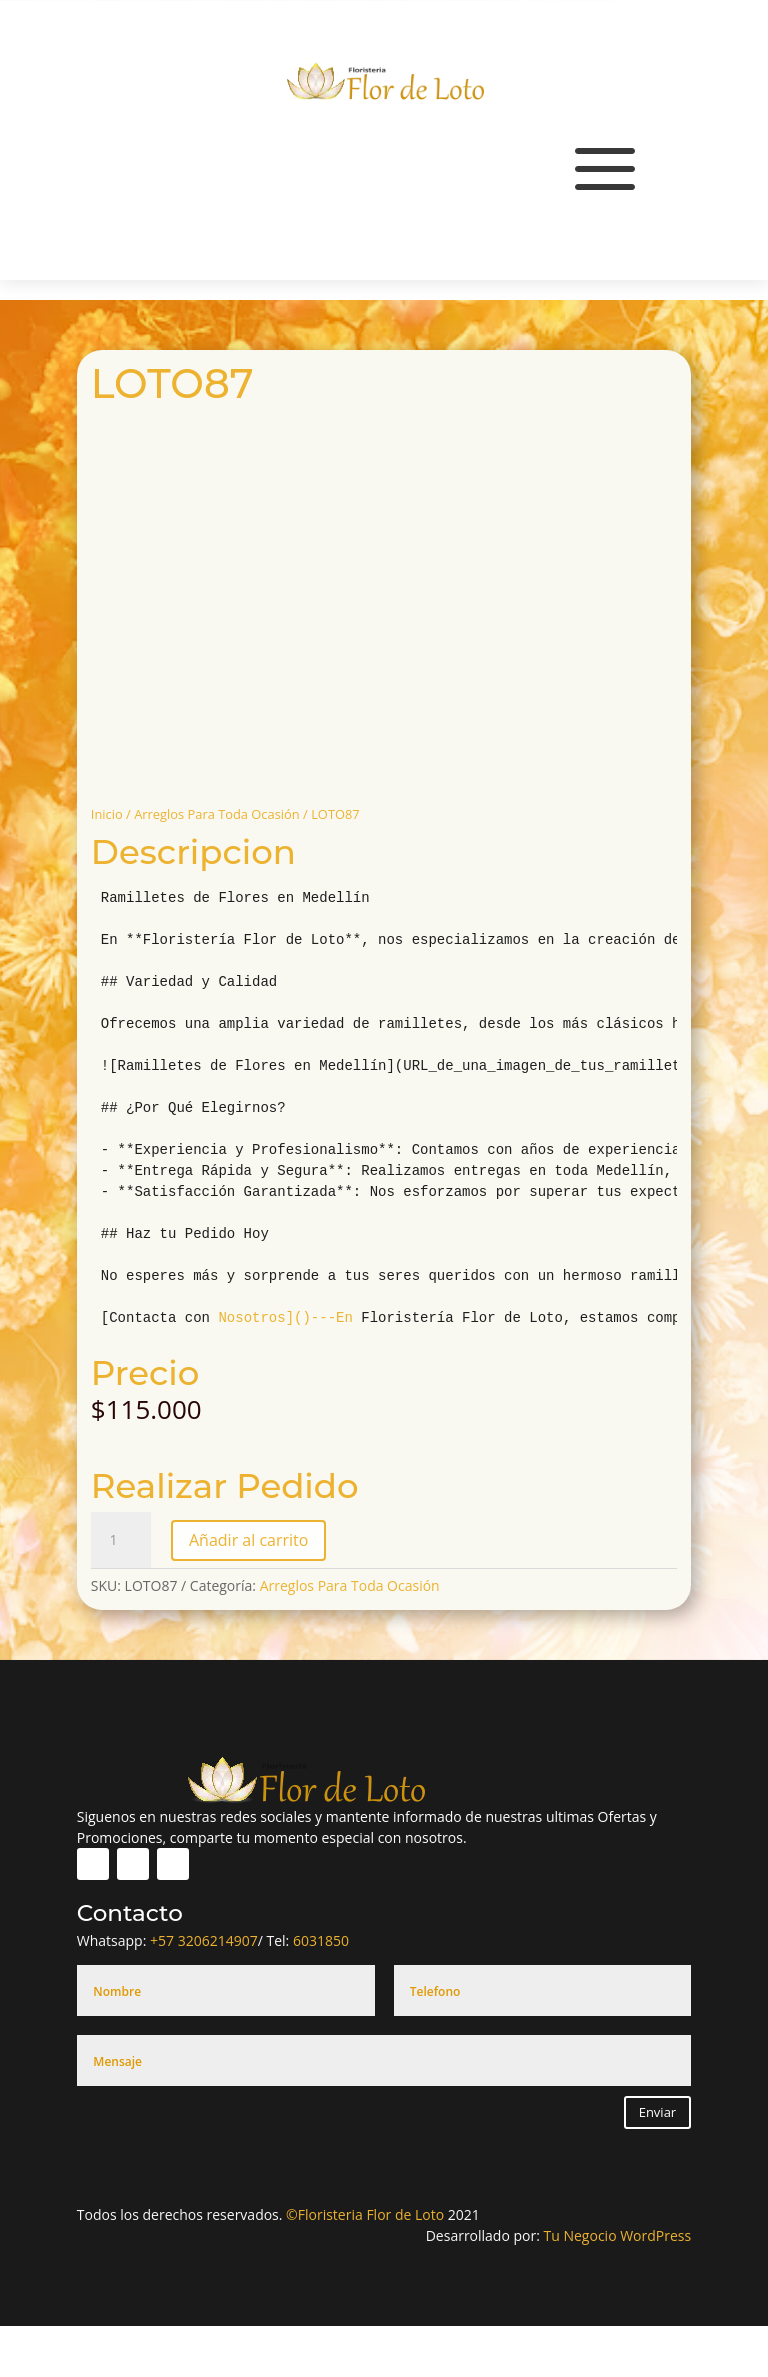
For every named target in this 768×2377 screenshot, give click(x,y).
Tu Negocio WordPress (618, 2235)
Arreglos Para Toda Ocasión (217, 814)
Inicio (107, 814)
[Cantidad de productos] (121, 1540)
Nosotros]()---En (285, 1318)
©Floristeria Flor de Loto (365, 2214)
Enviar (658, 2112)
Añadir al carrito (248, 1540)
